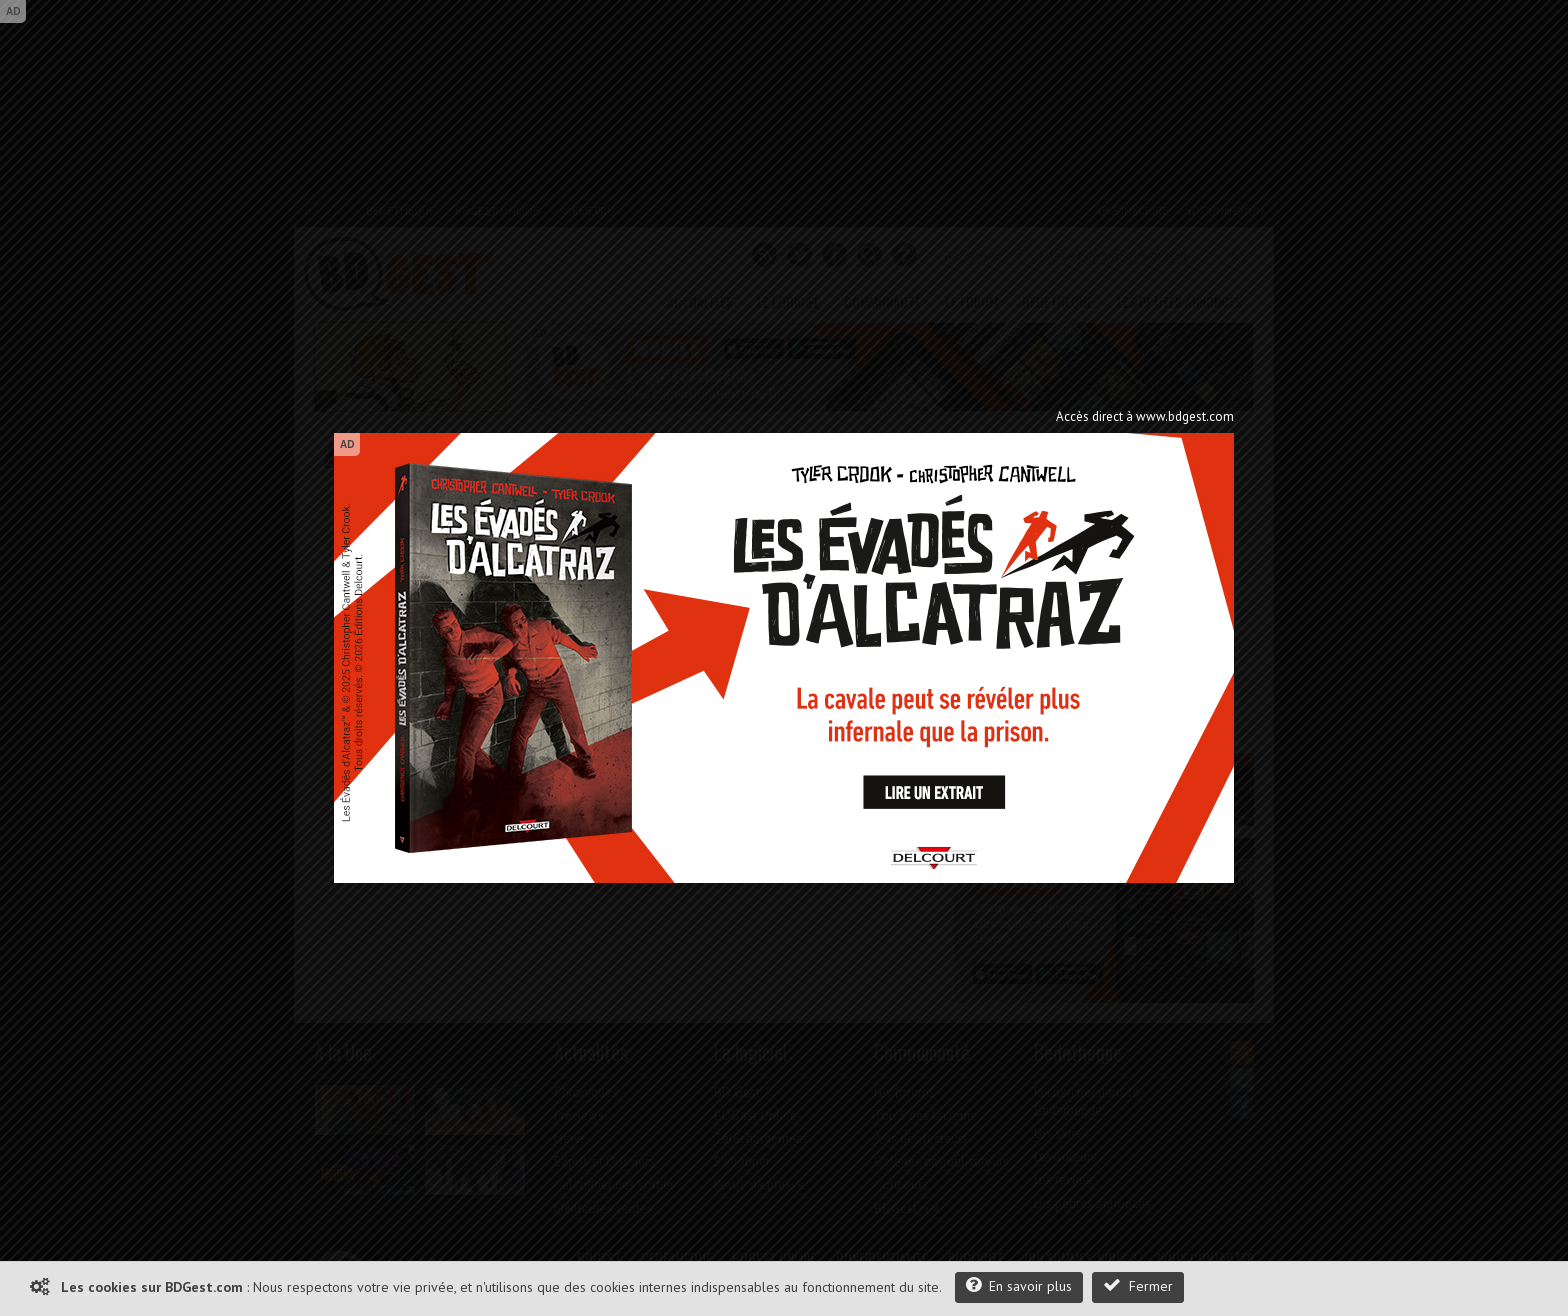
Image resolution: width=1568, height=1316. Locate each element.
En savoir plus (1019, 1285)
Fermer (1138, 1285)
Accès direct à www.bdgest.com (1145, 416)
